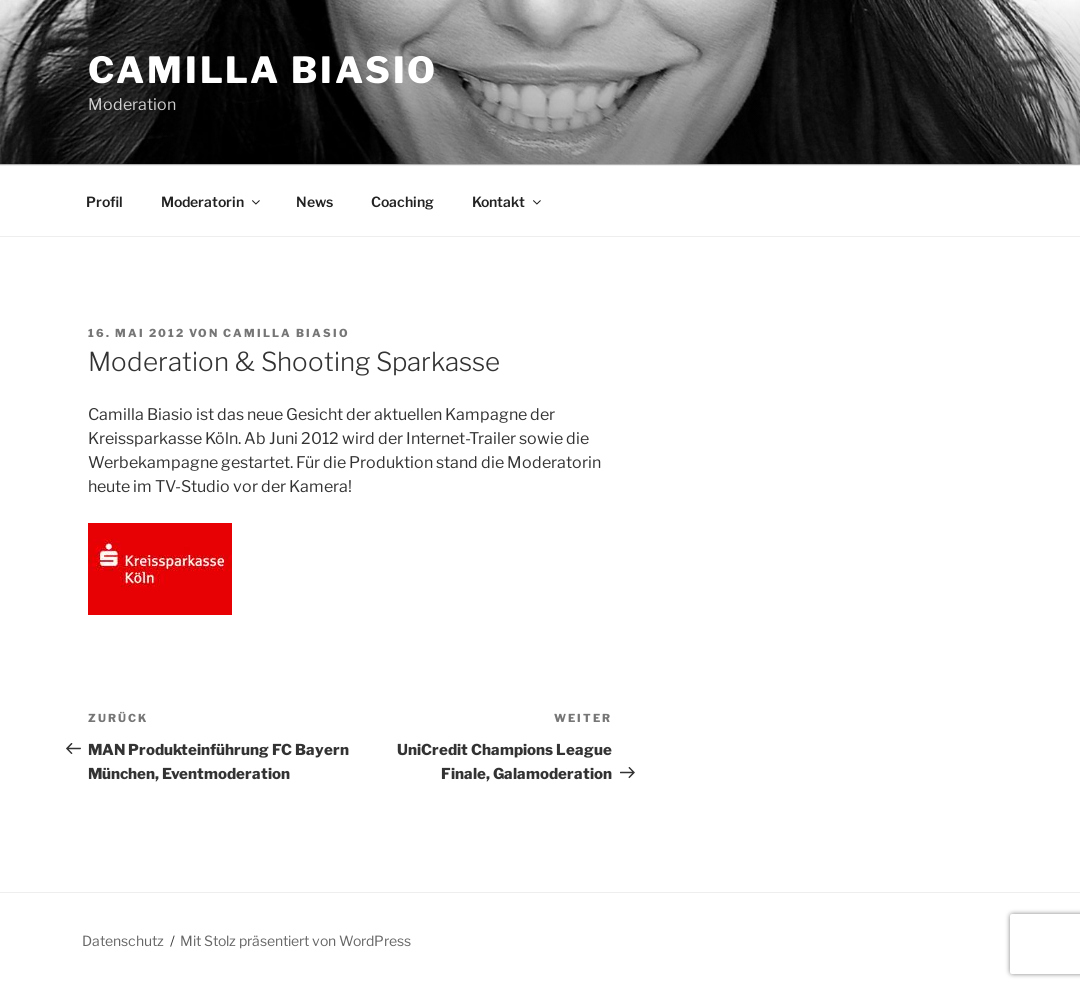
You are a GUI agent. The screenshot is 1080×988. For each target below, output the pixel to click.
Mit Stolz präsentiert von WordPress (295, 940)
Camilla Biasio (263, 70)
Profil (104, 201)
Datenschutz (123, 940)
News (314, 201)
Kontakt (508, 201)
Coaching (402, 201)
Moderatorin (212, 201)
